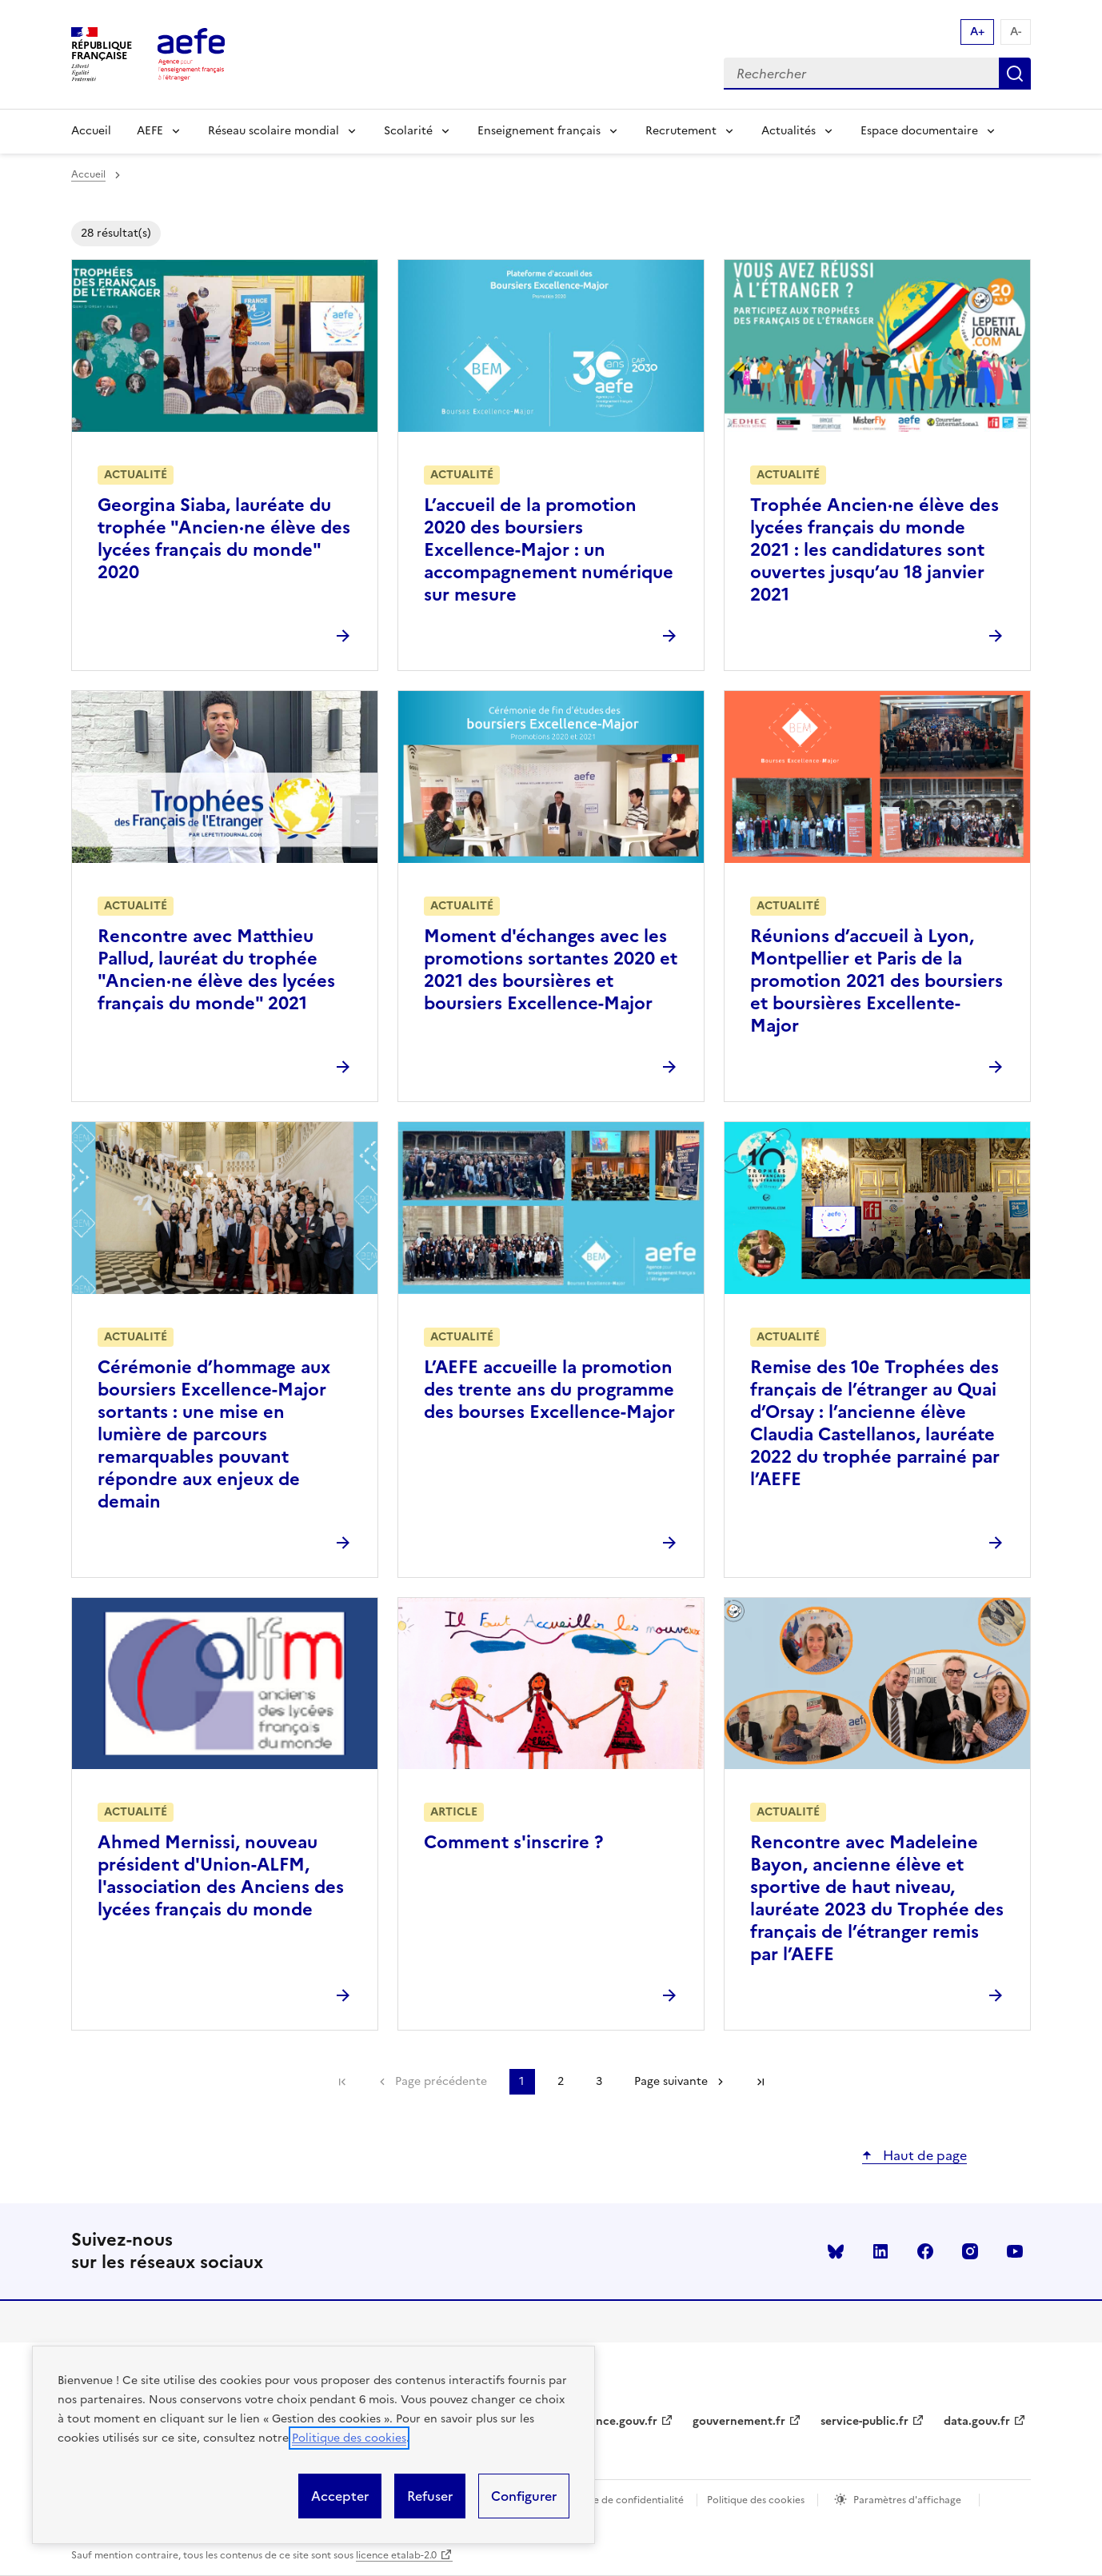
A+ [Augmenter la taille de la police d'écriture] (977, 31)
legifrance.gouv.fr (609, 2421)
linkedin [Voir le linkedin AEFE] (880, 2251)
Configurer (524, 2496)
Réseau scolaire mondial (273, 130)
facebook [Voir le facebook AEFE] (925, 2251)
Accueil (91, 130)
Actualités (788, 130)
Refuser (430, 2496)
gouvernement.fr (739, 2421)
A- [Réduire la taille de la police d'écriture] (1015, 31)
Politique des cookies (349, 2438)
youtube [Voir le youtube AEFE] (1015, 2251)
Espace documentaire (919, 130)
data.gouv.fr (977, 2421)
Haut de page (923, 2155)
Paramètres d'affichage (907, 2500)
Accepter (340, 2496)
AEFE (150, 130)
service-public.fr (864, 2421)
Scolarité (408, 130)
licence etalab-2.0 (396, 2555)
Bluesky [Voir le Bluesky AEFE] (836, 2251)
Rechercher (1015, 74)
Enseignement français (539, 130)
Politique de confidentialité (621, 2500)
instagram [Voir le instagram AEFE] (970, 2251)
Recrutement (681, 130)
